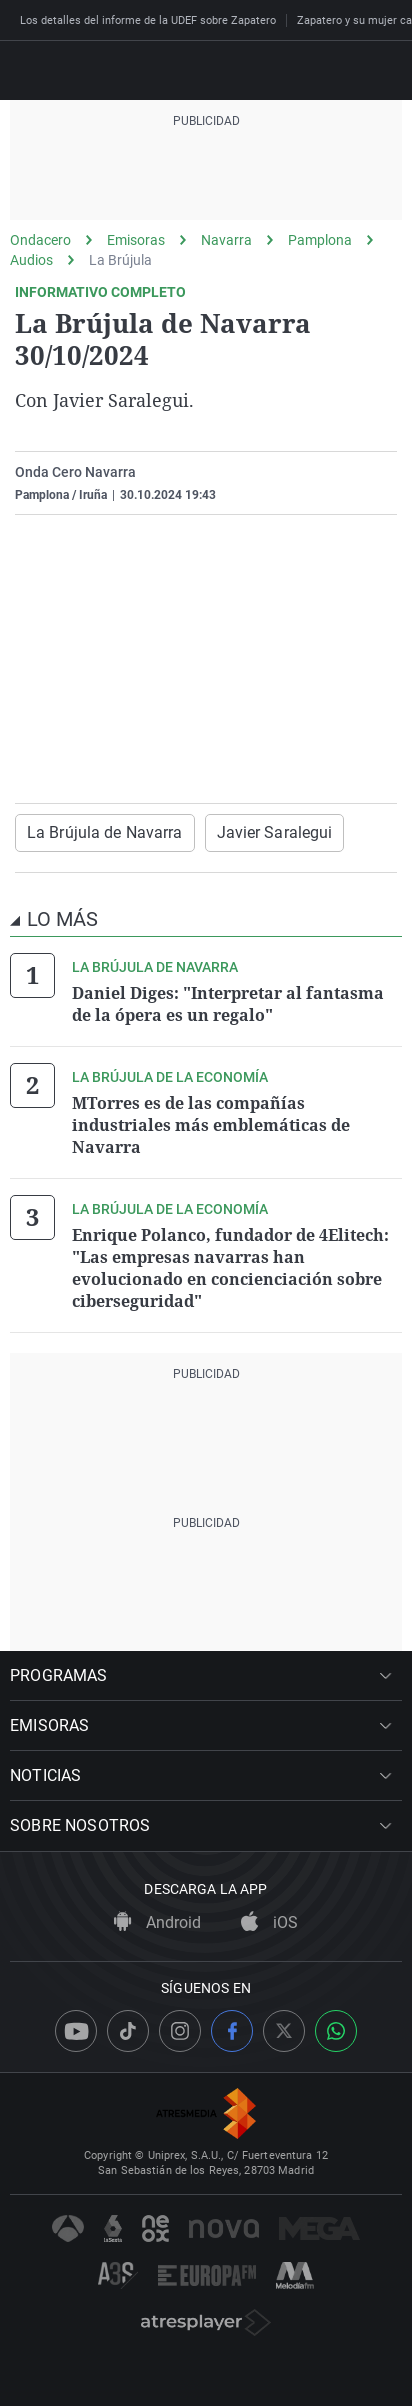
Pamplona (320, 240)
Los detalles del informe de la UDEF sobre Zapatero (148, 20)
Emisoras (136, 240)
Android (157, 1922)
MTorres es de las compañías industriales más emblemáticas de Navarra (211, 1125)
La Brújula (120, 260)
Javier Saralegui (275, 832)
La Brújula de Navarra (105, 832)
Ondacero (40, 240)
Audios (31, 260)
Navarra (226, 240)
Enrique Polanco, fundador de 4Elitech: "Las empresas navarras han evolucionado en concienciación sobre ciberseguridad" (230, 1268)
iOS (269, 1922)
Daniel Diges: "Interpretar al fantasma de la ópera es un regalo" (228, 1004)
